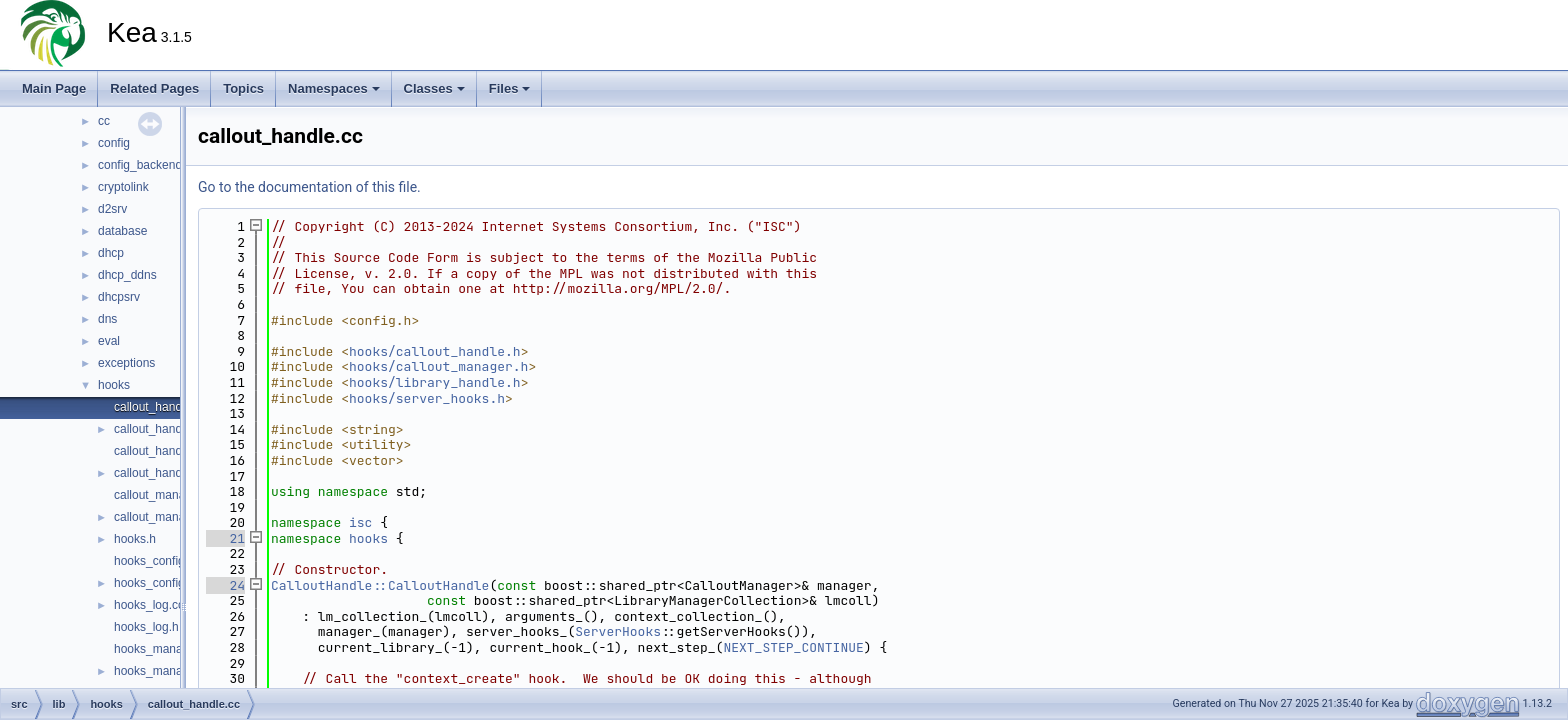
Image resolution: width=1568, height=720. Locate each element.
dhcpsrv (119, 297)
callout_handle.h (157, 429)
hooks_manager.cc (164, 649)
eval (109, 341)
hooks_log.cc (149, 605)
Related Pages (154, 88)
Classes (434, 88)
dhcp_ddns (127, 275)
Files (510, 88)
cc (104, 121)
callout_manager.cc (165, 495)
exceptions (126, 363)
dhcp (111, 253)
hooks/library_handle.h (435, 382)
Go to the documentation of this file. (309, 187)
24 (225, 585)
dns (107, 319)
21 (225, 538)
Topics (243, 88)
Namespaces (334, 88)
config (114, 143)
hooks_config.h (154, 583)
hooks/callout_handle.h (435, 351)
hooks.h (135, 539)
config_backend (140, 165)
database (122, 231)
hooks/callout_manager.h (438, 366)
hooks (114, 385)
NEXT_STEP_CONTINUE (793, 647)
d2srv (112, 209)
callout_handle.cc (160, 407)
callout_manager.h (163, 517)
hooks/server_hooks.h (427, 398)
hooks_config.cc (157, 561)
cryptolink (123, 187)
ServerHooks (618, 631)
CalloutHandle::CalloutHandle (380, 585)
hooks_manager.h (161, 671)
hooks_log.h (146, 627)
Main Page (54, 88)
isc (360, 522)
